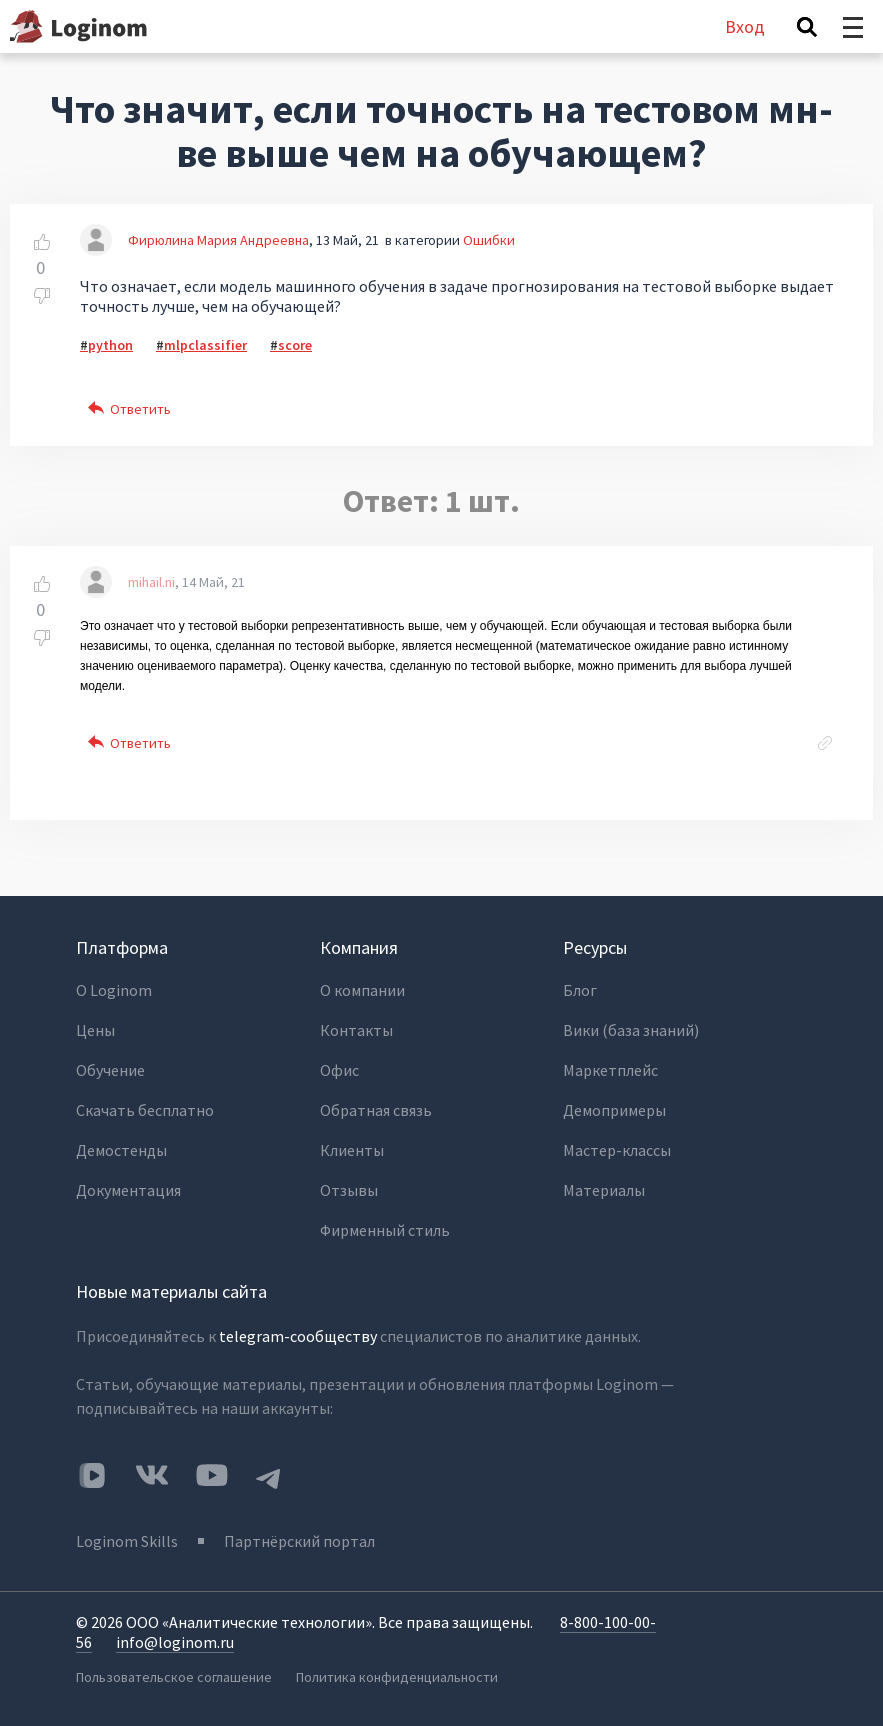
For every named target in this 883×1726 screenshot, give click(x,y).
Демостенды (121, 1150)
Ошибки (489, 240)
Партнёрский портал (299, 1541)
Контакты (356, 1030)
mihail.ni (151, 582)
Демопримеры (614, 1110)
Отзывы (349, 1190)
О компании (362, 990)
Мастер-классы (617, 1150)
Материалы (604, 1190)
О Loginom (114, 990)
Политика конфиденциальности (397, 1677)
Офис (339, 1070)
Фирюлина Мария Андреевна (218, 240)
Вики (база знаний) (631, 1030)
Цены (95, 1030)
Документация (128, 1190)
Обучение (110, 1070)
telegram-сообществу (298, 1336)
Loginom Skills (127, 1541)
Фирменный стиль (385, 1230)
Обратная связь (376, 1110)
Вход (745, 26)
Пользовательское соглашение (174, 1677)
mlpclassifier (205, 345)
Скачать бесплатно (145, 1110)
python (110, 345)
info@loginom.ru (175, 1642)
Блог (580, 990)
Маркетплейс (610, 1070)
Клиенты (352, 1150)
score (295, 345)
